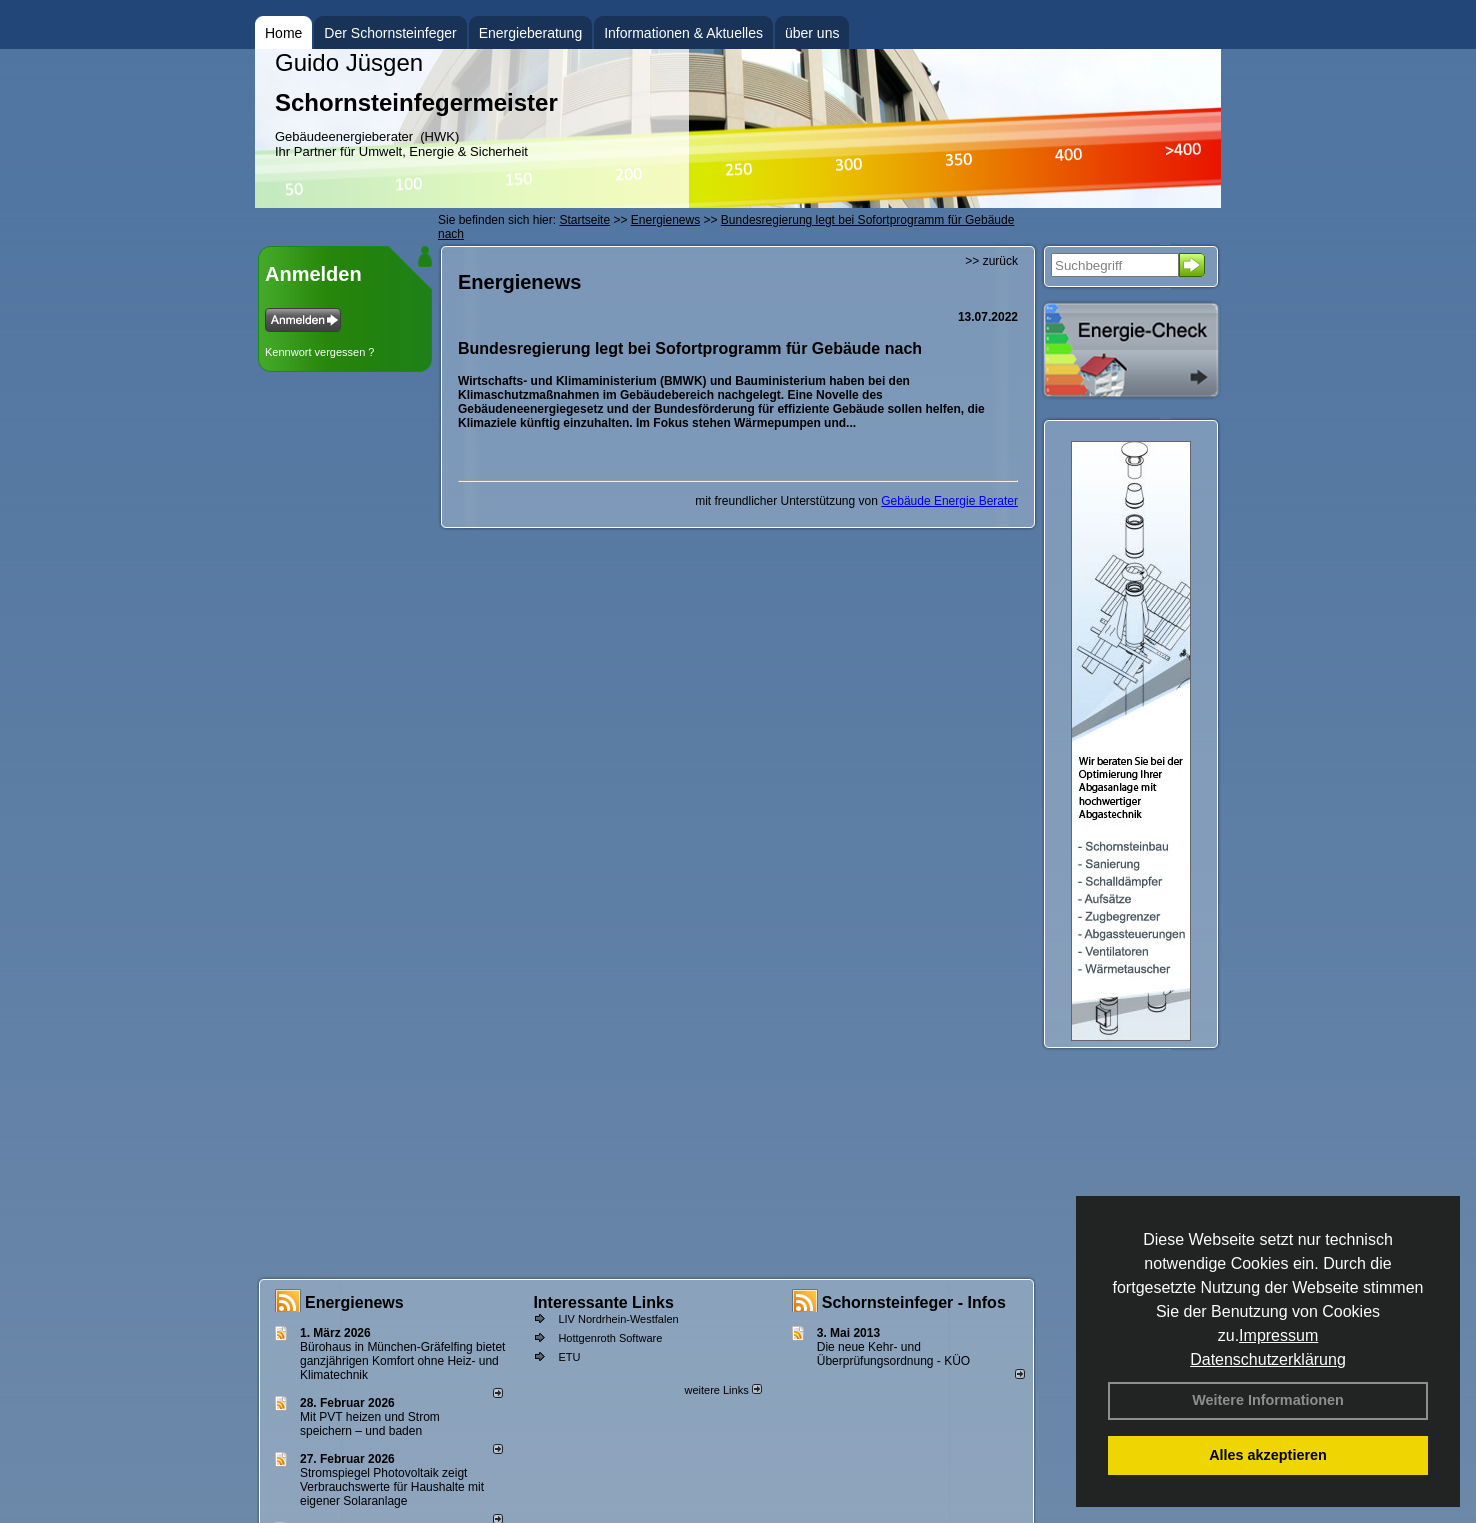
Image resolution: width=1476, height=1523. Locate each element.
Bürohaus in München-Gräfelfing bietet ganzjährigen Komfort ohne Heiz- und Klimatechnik (402, 1361)
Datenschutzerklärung (1268, 1359)
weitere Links (722, 1390)
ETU (569, 1357)
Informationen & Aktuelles (683, 33)
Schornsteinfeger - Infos (914, 1302)
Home (283, 33)
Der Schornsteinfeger (390, 33)
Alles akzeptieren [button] (1268, 1455)
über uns (812, 33)
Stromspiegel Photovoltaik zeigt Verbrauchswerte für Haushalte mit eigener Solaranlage (392, 1487)
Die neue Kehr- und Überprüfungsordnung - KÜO (893, 1354)
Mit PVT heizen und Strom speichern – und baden (370, 1424)
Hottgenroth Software (610, 1338)
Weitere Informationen (1268, 1400)
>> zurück (991, 261)
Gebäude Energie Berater (949, 501)
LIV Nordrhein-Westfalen (618, 1319)
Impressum (1278, 1335)
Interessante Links (603, 1302)
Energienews (354, 1302)
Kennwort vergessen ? (319, 352)
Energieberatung (531, 33)
